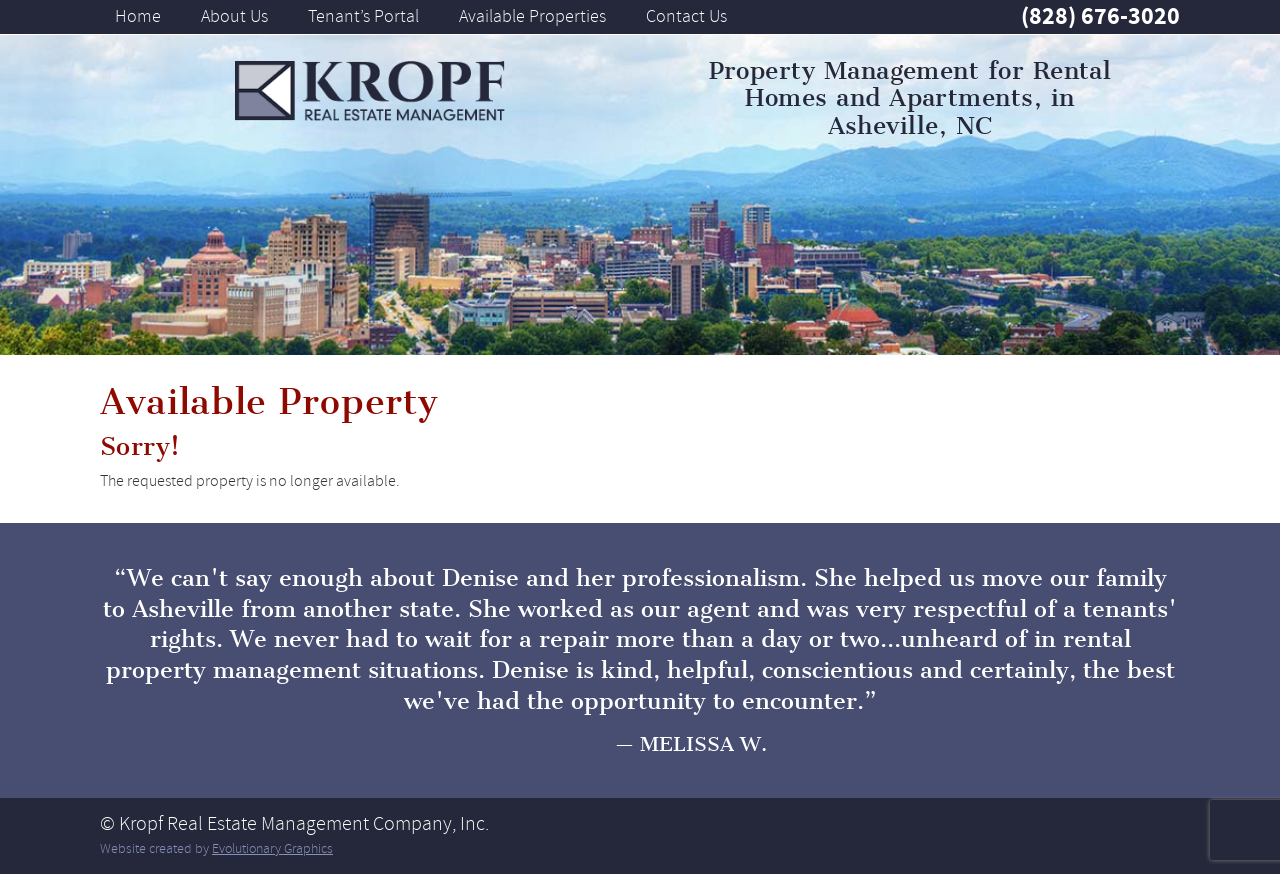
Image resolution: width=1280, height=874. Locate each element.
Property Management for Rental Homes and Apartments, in (910, 98)
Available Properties (532, 16)
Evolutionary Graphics (272, 848)
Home (138, 16)
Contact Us (686, 16)
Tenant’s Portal (363, 16)
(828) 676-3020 (1100, 16)
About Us (234, 16)
